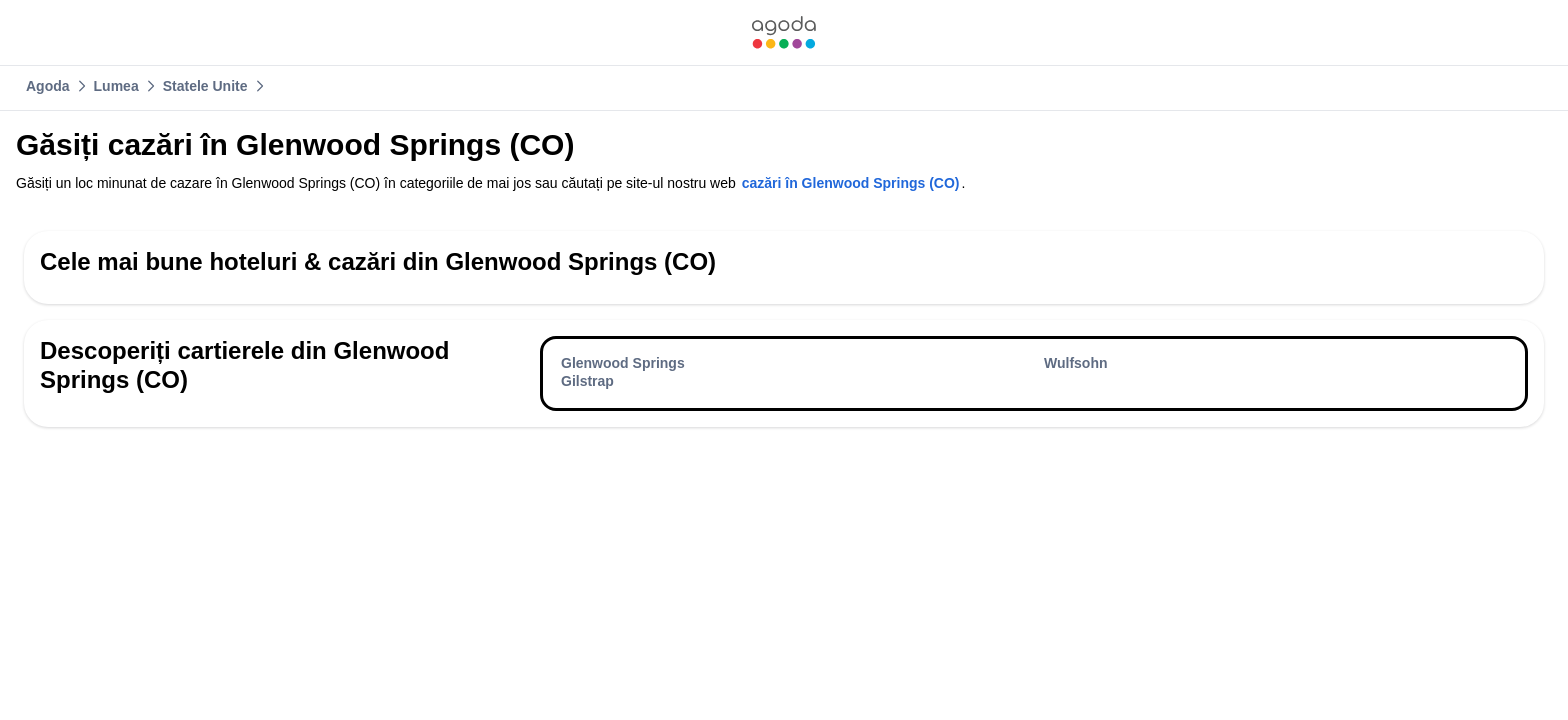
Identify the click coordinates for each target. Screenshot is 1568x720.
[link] (784, 32)
